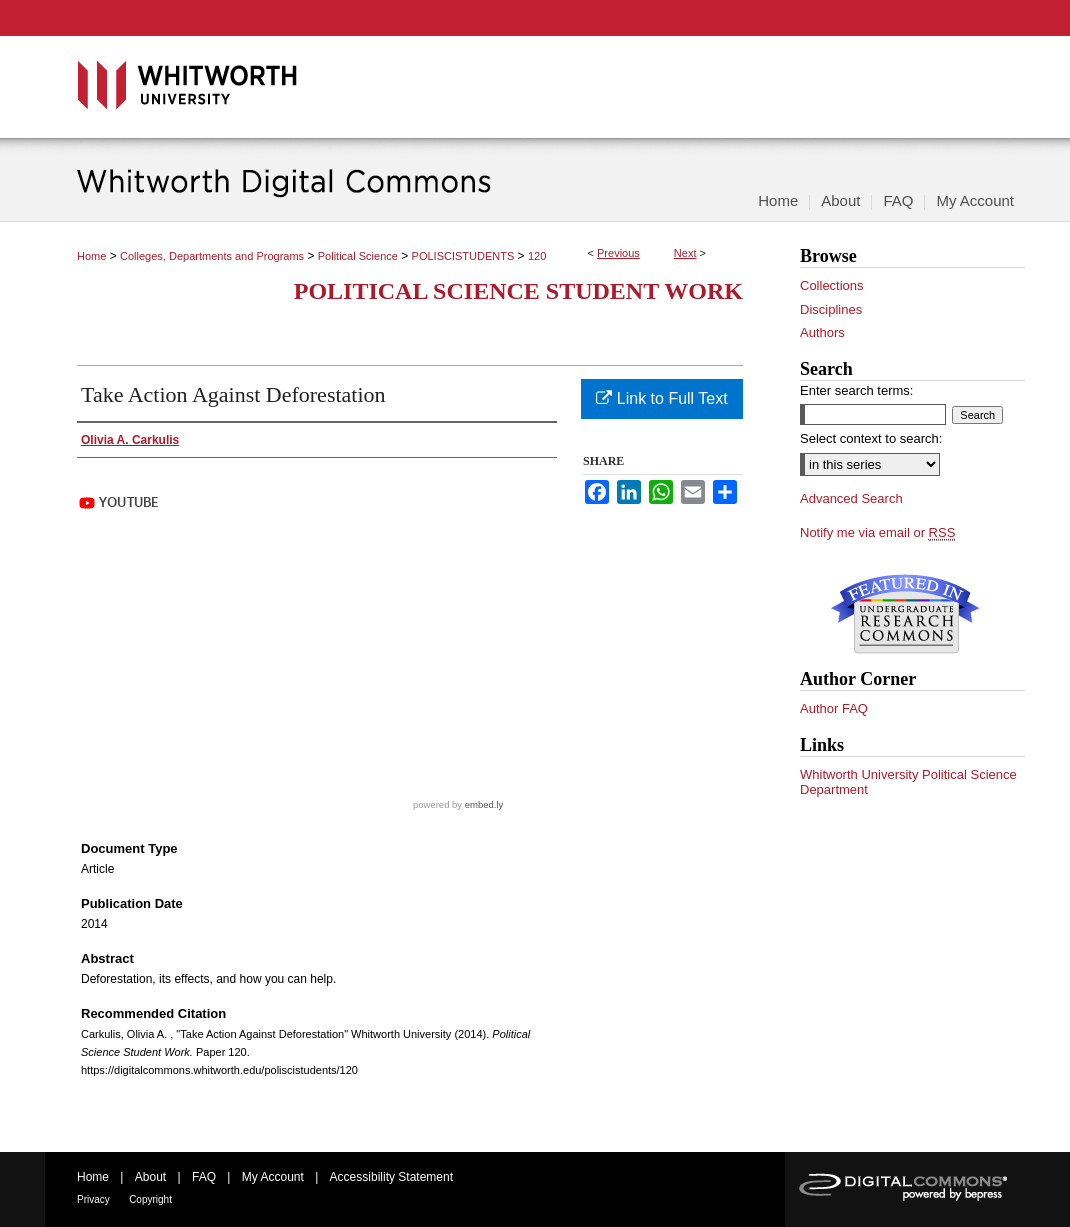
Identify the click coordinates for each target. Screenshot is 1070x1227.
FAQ (204, 1177)
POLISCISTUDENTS (463, 256)
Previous (618, 253)
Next (685, 253)
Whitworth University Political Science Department (908, 782)
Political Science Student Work (518, 291)
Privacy (93, 1199)
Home (91, 256)
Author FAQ (834, 708)
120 (537, 256)
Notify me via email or (877, 533)
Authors (822, 332)
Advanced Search (851, 498)
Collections (832, 285)
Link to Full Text (661, 398)
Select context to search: (871, 438)
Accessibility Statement (391, 1177)
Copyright (150, 1199)
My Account (273, 1177)
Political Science (358, 256)
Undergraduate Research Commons (905, 614)
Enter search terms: (856, 390)
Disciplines (831, 309)
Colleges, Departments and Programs (212, 256)
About (150, 1177)
